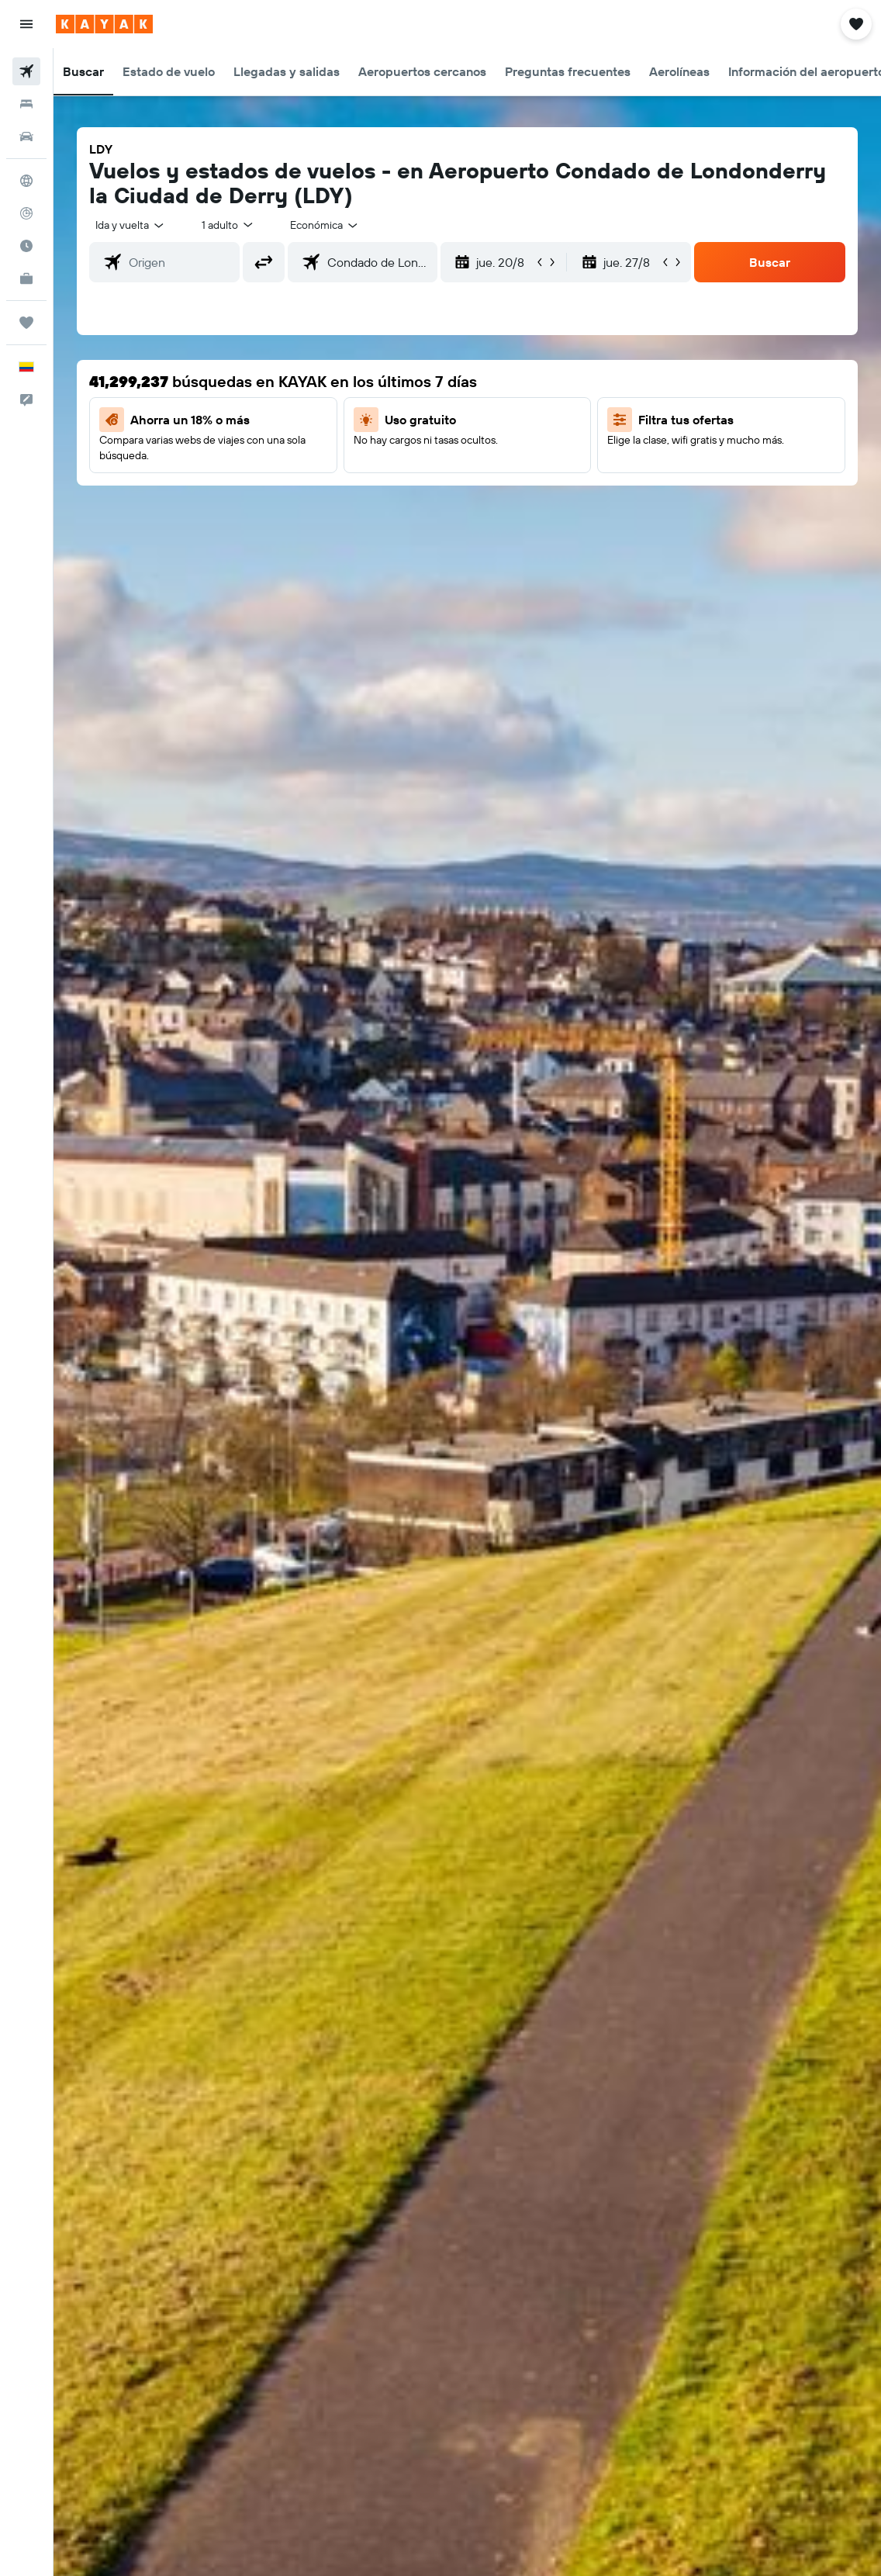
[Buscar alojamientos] (26, 103)
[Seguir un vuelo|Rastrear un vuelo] (26, 213)
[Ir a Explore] (26, 180)
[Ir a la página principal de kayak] (104, 24)
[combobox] (325, 225)
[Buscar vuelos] (26, 71)
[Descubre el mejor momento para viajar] (26, 245)
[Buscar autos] (26, 136)
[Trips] (26, 322)
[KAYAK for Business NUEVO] (26, 278)
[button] (26, 24)
